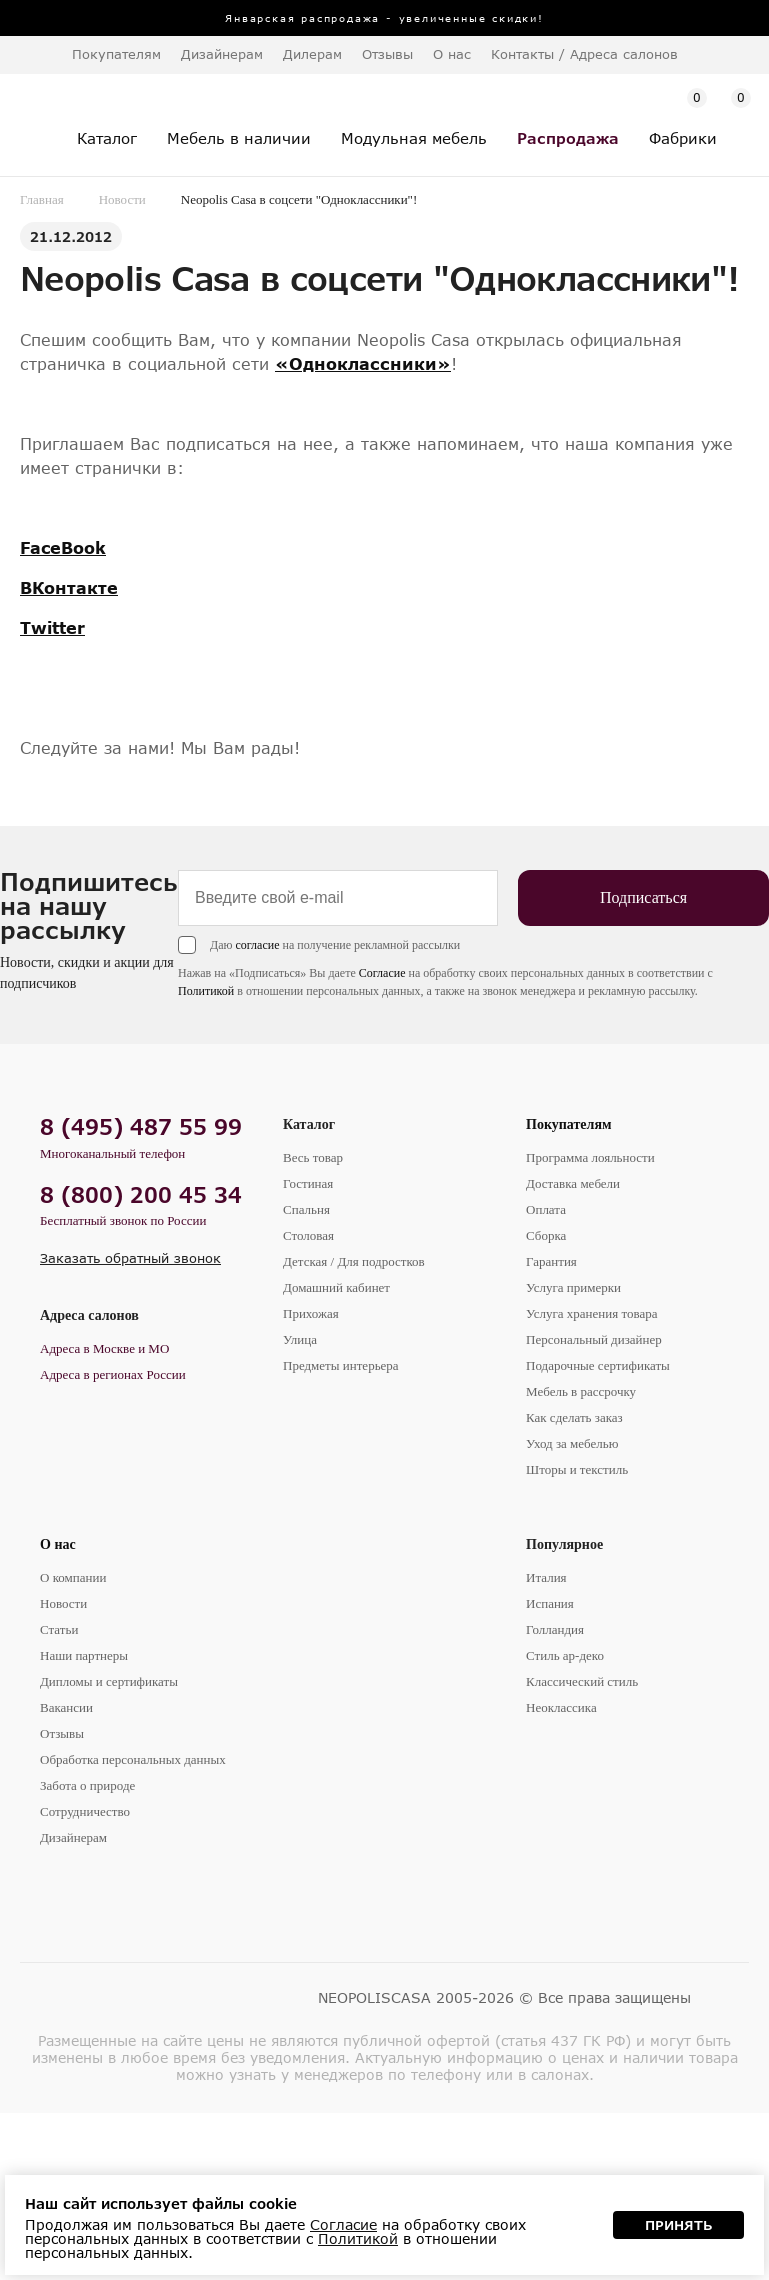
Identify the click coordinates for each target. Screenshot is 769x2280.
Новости (122, 199)
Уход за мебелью (572, 1443)
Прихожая (311, 1313)
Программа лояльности (590, 1157)
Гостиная (308, 1183)
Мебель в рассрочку (581, 1391)
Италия (546, 1577)
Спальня (306, 1209)
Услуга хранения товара (591, 1313)
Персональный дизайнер (594, 1339)
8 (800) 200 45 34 (141, 1194)
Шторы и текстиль (577, 1469)
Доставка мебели (573, 1183)
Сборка (546, 1235)
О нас (58, 1544)
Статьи (59, 1629)
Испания (550, 1603)
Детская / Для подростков (354, 1261)
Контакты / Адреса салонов (584, 54)
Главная (42, 199)
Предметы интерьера (341, 1365)
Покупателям (569, 1124)
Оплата (546, 1209)
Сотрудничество (85, 1811)
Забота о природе (87, 1785)
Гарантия (551, 1261)
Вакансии (66, 1707)
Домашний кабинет (336, 1287)
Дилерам (312, 54)
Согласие (382, 973)
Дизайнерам (222, 54)
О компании (73, 1577)
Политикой (206, 991)
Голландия (555, 1629)
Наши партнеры (84, 1655)
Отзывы (387, 54)
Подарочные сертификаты (598, 1365)
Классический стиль (582, 1681)
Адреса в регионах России (113, 1374)
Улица (300, 1339)
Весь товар (313, 1157)
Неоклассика (561, 1707)
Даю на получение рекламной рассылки (335, 945)
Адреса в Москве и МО (104, 1348)
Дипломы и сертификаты (109, 1681)
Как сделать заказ (574, 1417)
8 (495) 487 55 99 (141, 1126)
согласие (257, 945)
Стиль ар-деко (565, 1655)
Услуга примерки (573, 1287)
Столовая (308, 1235)
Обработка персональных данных (133, 1759)
